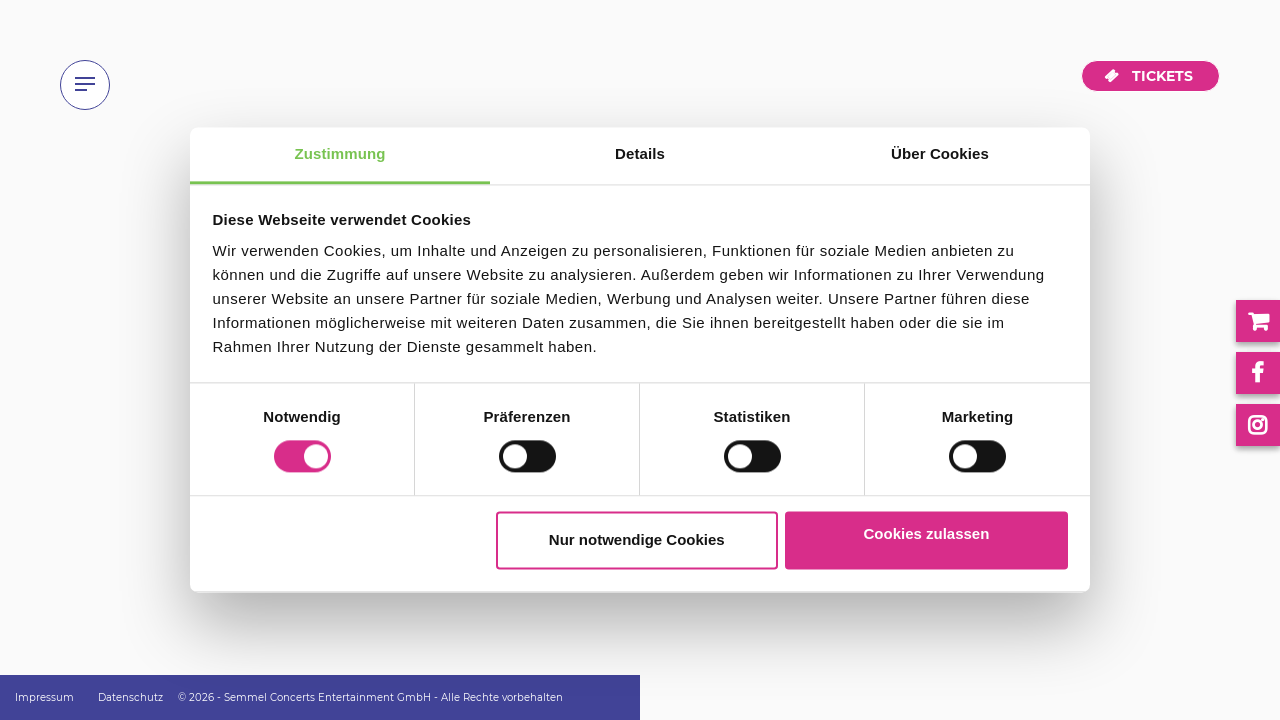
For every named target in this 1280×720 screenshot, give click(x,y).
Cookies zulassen (926, 533)
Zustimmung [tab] (340, 153)
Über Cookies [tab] (940, 153)
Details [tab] (640, 153)
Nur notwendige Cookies (637, 539)
